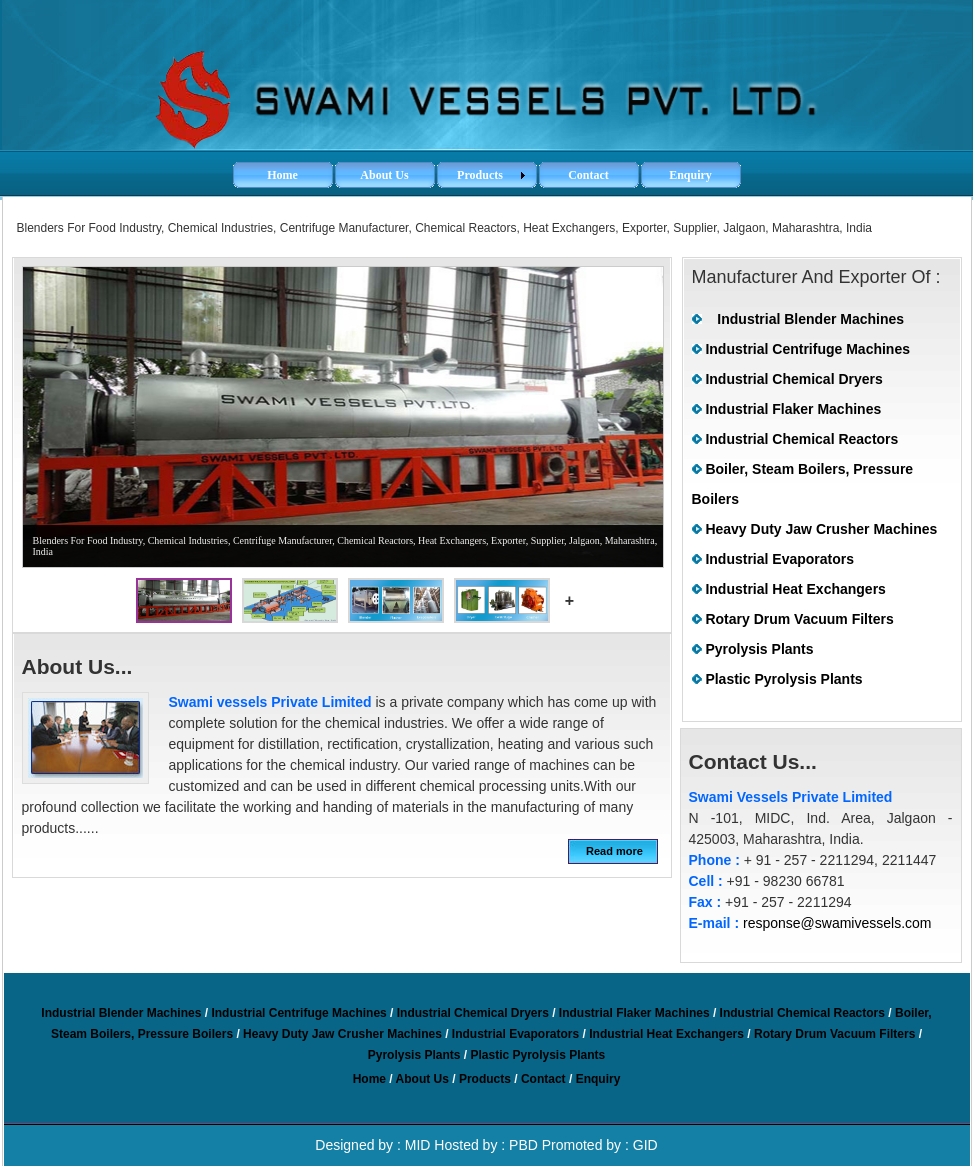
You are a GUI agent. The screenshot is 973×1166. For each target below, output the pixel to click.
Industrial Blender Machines (810, 319)
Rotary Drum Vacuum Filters (799, 619)
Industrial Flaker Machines (793, 409)
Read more (614, 851)
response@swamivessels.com (837, 923)
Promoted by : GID (600, 1145)
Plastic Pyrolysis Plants (783, 679)
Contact (543, 1079)
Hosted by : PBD (486, 1145)
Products (485, 1079)
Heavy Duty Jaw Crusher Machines (821, 529)
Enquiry (598, 1079)
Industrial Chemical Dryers (793, 379)
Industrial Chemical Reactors (801, 439)
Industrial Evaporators (779, 559)
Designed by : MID (372, 1145)
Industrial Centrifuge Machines (807, 349)
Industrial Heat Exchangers (795, 589)
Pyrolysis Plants (759, 649)
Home (369, 1079)
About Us (422, 1079)
